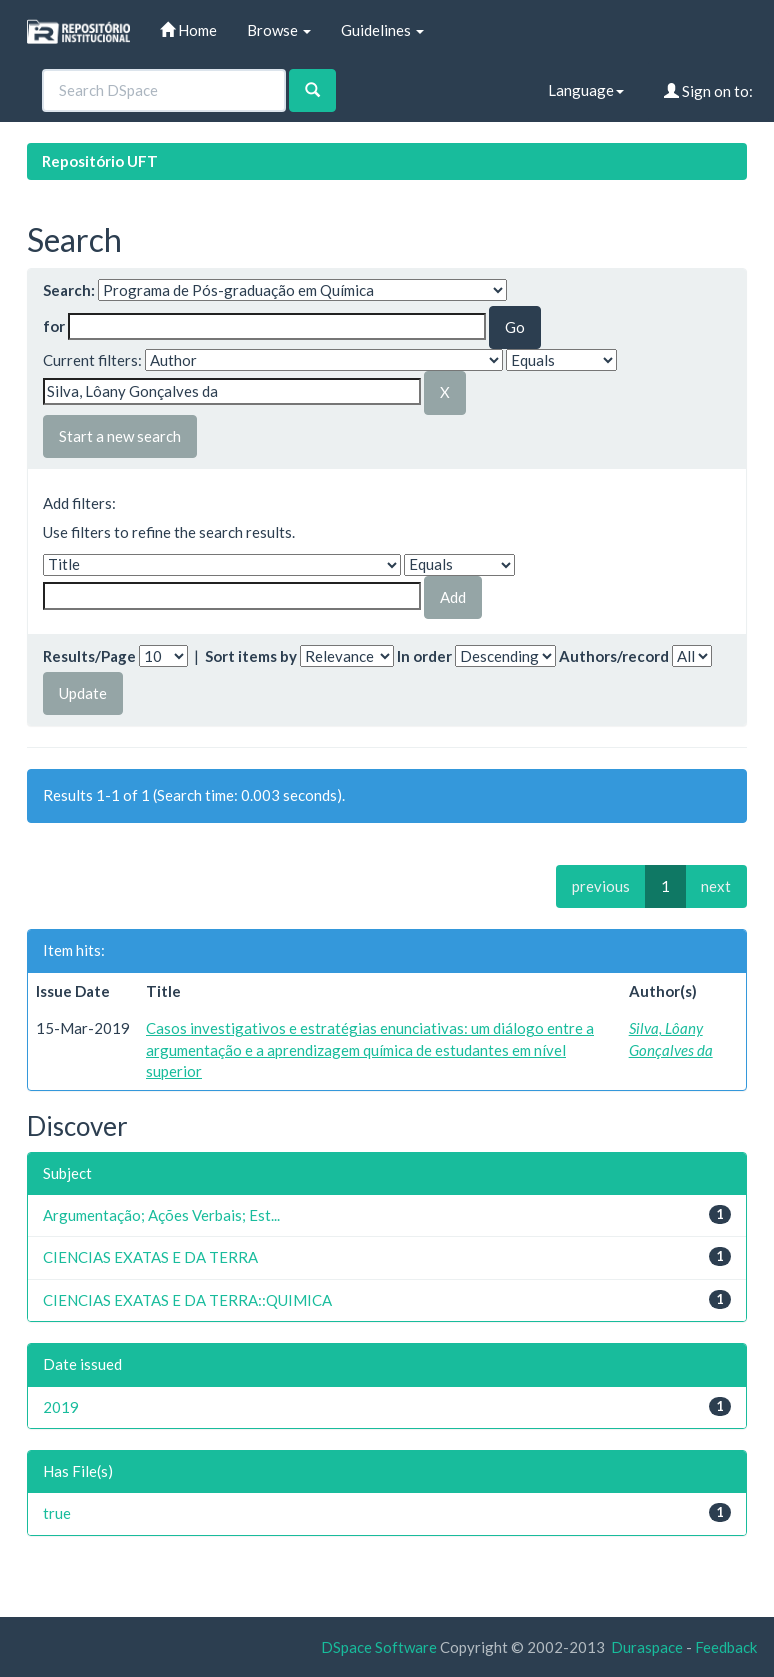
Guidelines (382, 30)
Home (188, 30)
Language (586, 90)
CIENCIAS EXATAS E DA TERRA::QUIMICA (187, 1300)
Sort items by (251, 656)
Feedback (726, 1647)
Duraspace (647, 1647)
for (54, 326)
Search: (69, 290)
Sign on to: (708, 91)
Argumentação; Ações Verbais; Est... (161, 1215)
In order (424, 656)
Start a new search (120, 436)
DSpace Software (379, 1647)
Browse (279, 30)
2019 (61, 1407)
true (57, 1513)
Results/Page (89, 656)
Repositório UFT (100, 161)
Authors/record (614, 656)
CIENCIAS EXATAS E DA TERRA (150, 1257)
